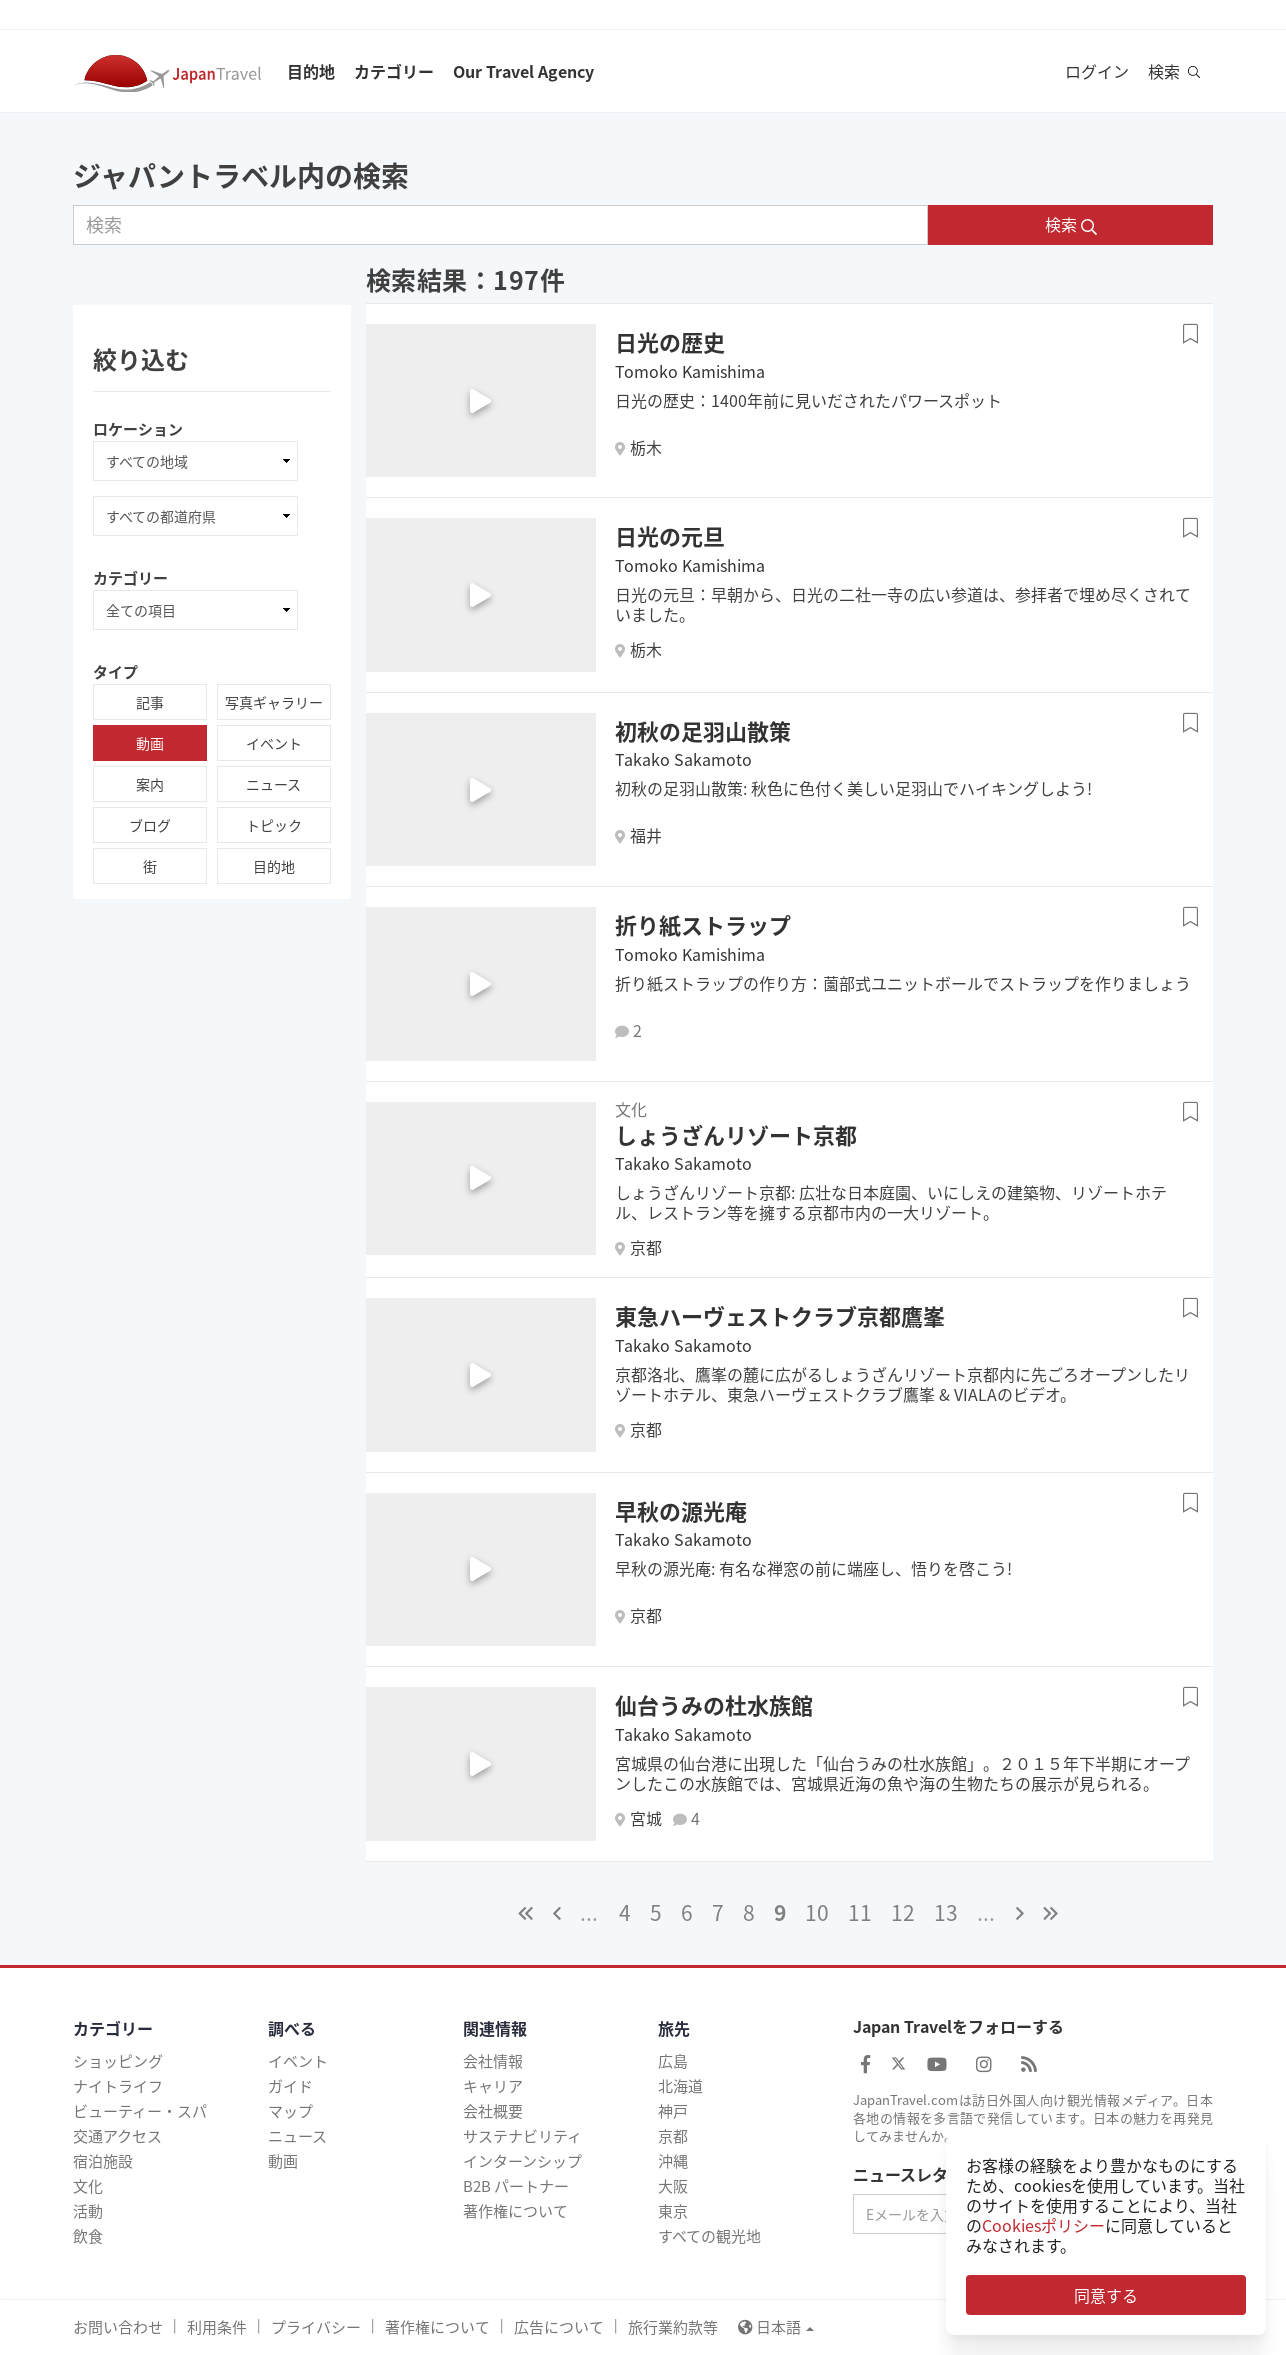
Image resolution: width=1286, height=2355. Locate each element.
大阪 (673, 2186)
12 (903, 1912)
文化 (88, 2186)
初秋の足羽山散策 (703, 730)
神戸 (673, 2111)
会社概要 (493, 2111)
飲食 (88, 2236)
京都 (673, 2136)
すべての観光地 (709, 2236)
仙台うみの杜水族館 (714, 1704)
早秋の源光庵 (681, 1510)
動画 (150, 743)
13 (946, 1912)
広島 (673, 2061)
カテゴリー (394, 71)
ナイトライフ (118, 2086)
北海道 (680, 2086)
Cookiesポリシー (1043, 2225)
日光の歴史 (670, 341)
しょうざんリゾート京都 (736, 1134)
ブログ (150, 825)
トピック (274, 825)
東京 (673, 2211)
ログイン (1097, 71)
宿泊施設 (103, 2161)
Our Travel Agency (523, 71)
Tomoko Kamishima (690, 371)
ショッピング (118, 2061)
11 (860, 1912)
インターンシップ (522, 2161)
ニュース (273, 784)
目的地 (311, 71)
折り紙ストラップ (703, 924)
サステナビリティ (522, 2136)
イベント (274, 743)
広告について (559, 2327)
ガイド (290, 2086)
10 (817, 1912)
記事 (150, 702)
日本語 (776, 2327)
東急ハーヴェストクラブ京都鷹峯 (780, 1315)
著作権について (515, 2211)
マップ (290, 2111)
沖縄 (673, 2161)
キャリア (493, 2086)
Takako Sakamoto (683, 759)
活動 (88, 2211)
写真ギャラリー (274, 702)
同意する (1106, 2295)
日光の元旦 (670, 535)
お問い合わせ (118, 2327)
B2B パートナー (516, 2186)
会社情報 (493, 2061)
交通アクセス (117, 2136)
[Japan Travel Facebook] (865, 2063)
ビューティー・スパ (140, 2111)
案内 (150, 784)
